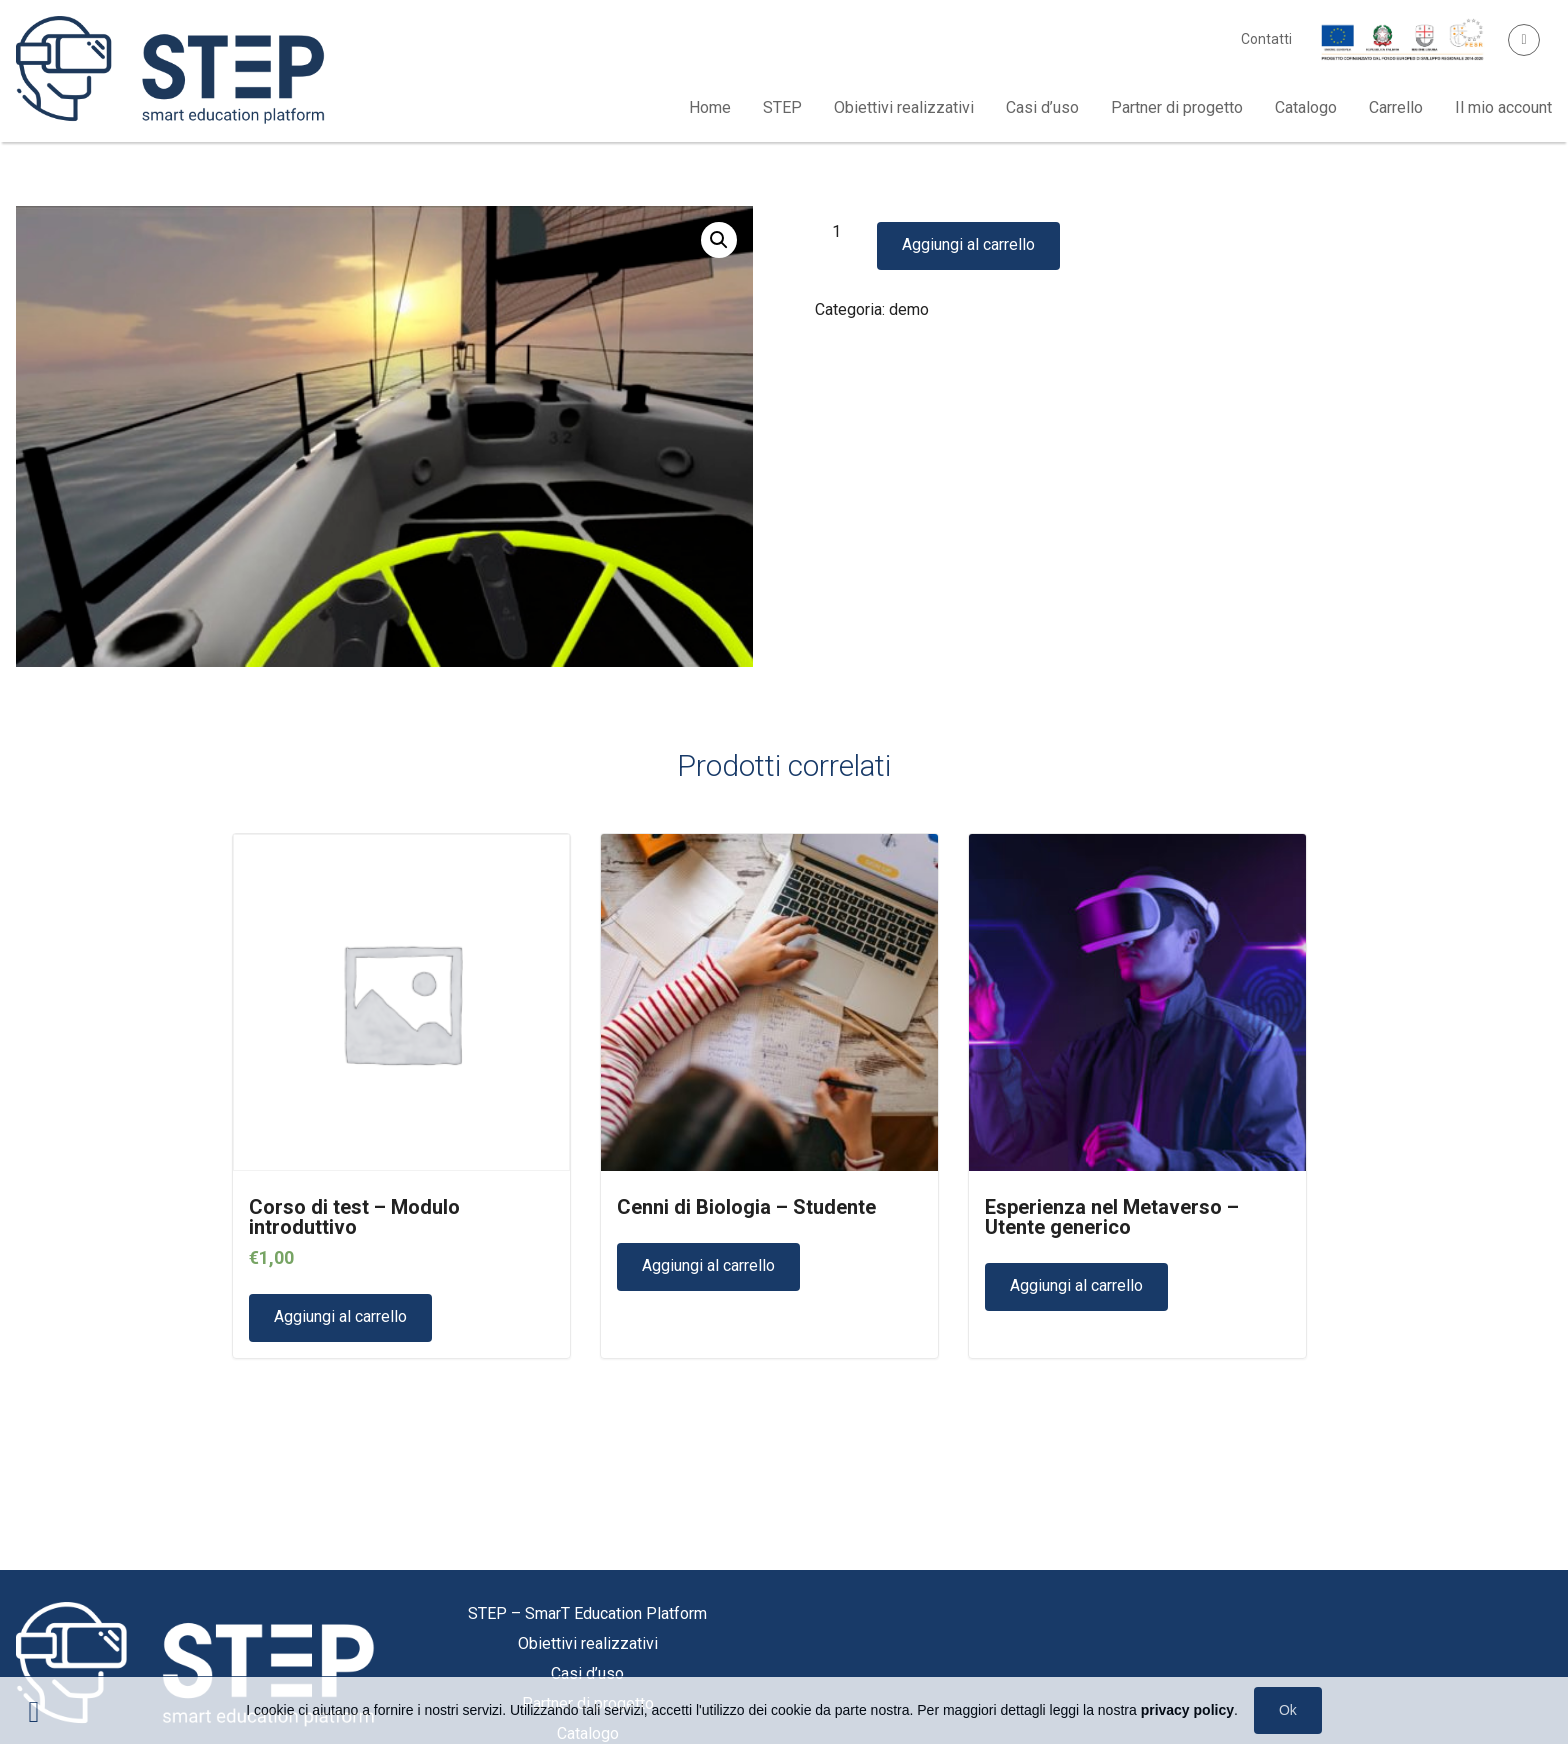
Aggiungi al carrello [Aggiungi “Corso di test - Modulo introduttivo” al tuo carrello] (340, 1316)
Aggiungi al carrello (968, 244)
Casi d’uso (1042, 107)
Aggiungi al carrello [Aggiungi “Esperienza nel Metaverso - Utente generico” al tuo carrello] (1076, 1285)
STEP (782, 107)
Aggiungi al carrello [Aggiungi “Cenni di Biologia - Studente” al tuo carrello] (708, 1265)
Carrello (1396, 107)
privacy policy (1187, 1710)
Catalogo (1306, 107)
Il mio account (1503, 107)
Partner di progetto (1177, 107)
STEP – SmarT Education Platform (587, 1613)
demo (909, 309)
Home (710, 107)
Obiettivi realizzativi (904, 107)
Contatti (1266, 39)
